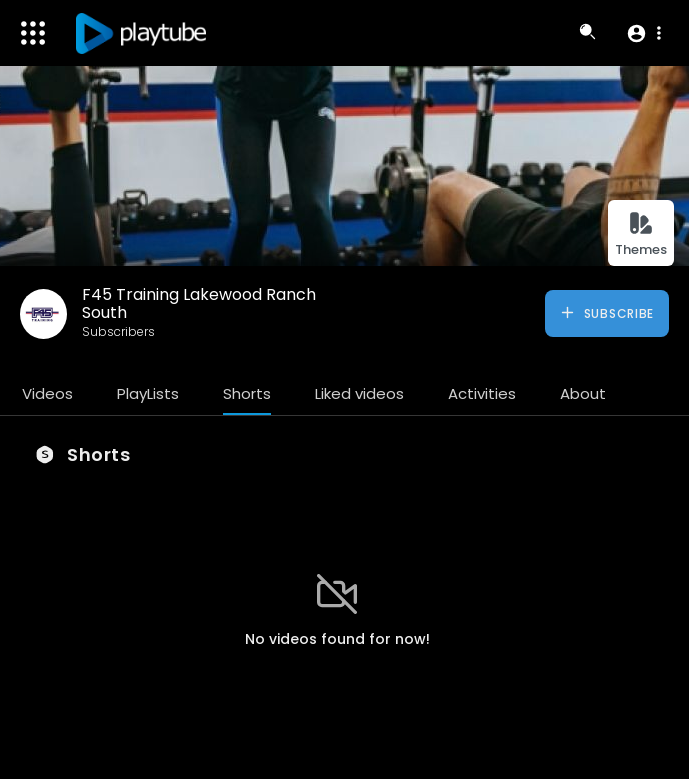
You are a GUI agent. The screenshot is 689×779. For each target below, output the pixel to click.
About (583, 393)
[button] (643, 33)
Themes (641, 234)
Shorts (247, 393)
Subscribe (606, 313)
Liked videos (359, 393)
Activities (482, 393)
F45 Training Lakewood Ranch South (199, 303)
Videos (47, 393)
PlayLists (148, 393)
